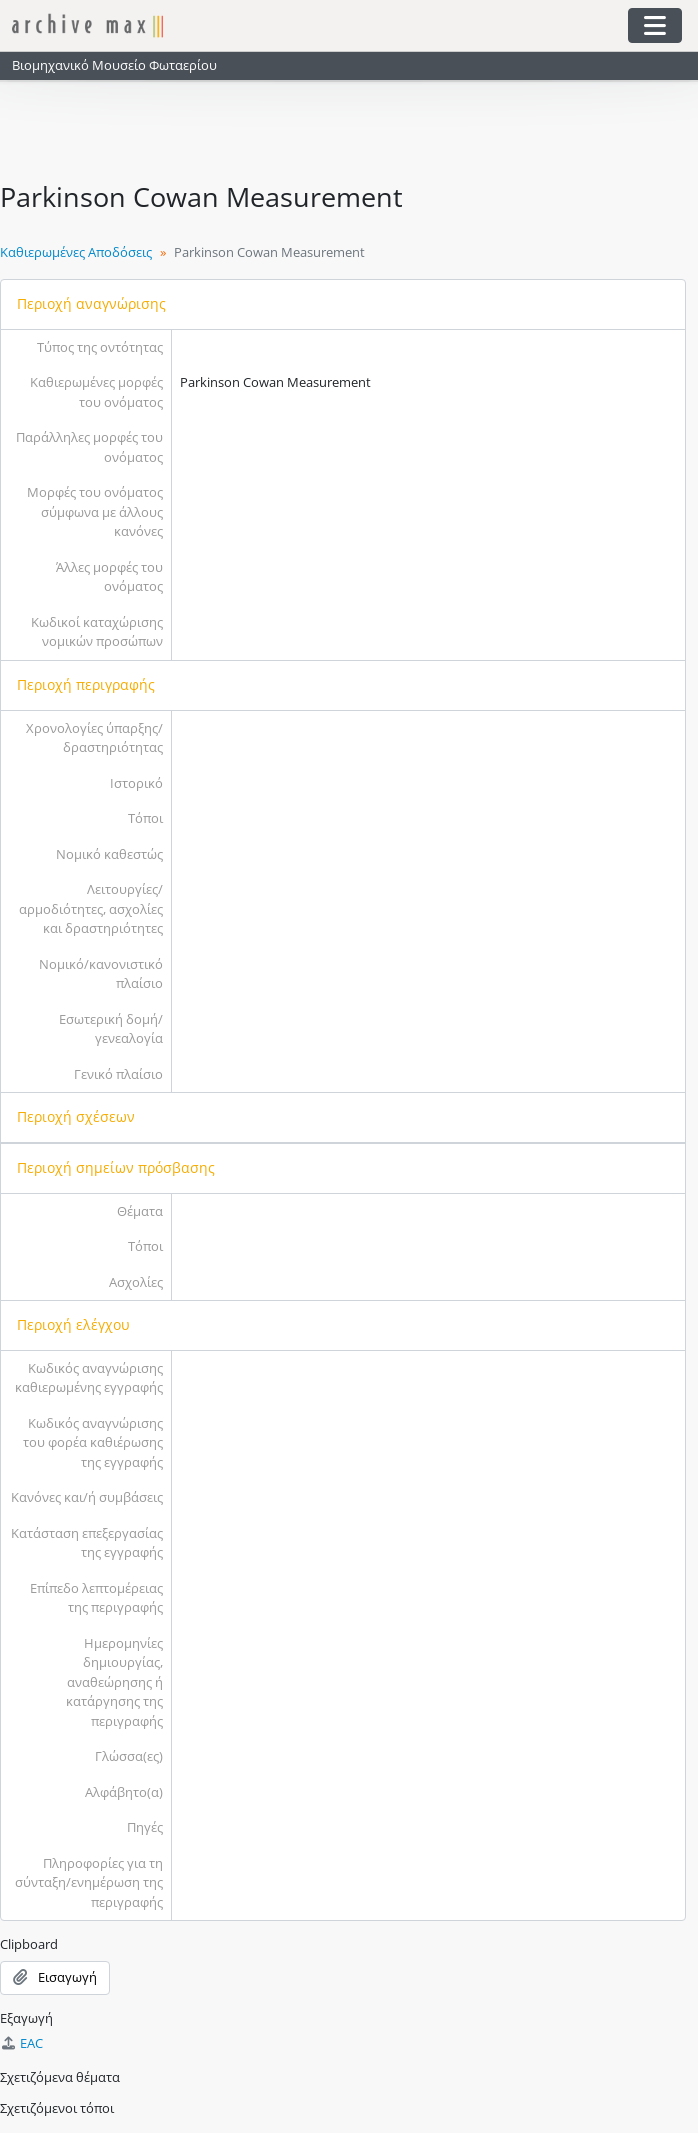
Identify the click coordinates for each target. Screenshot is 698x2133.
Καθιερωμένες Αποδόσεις (76, 252)
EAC (21, 2043)
